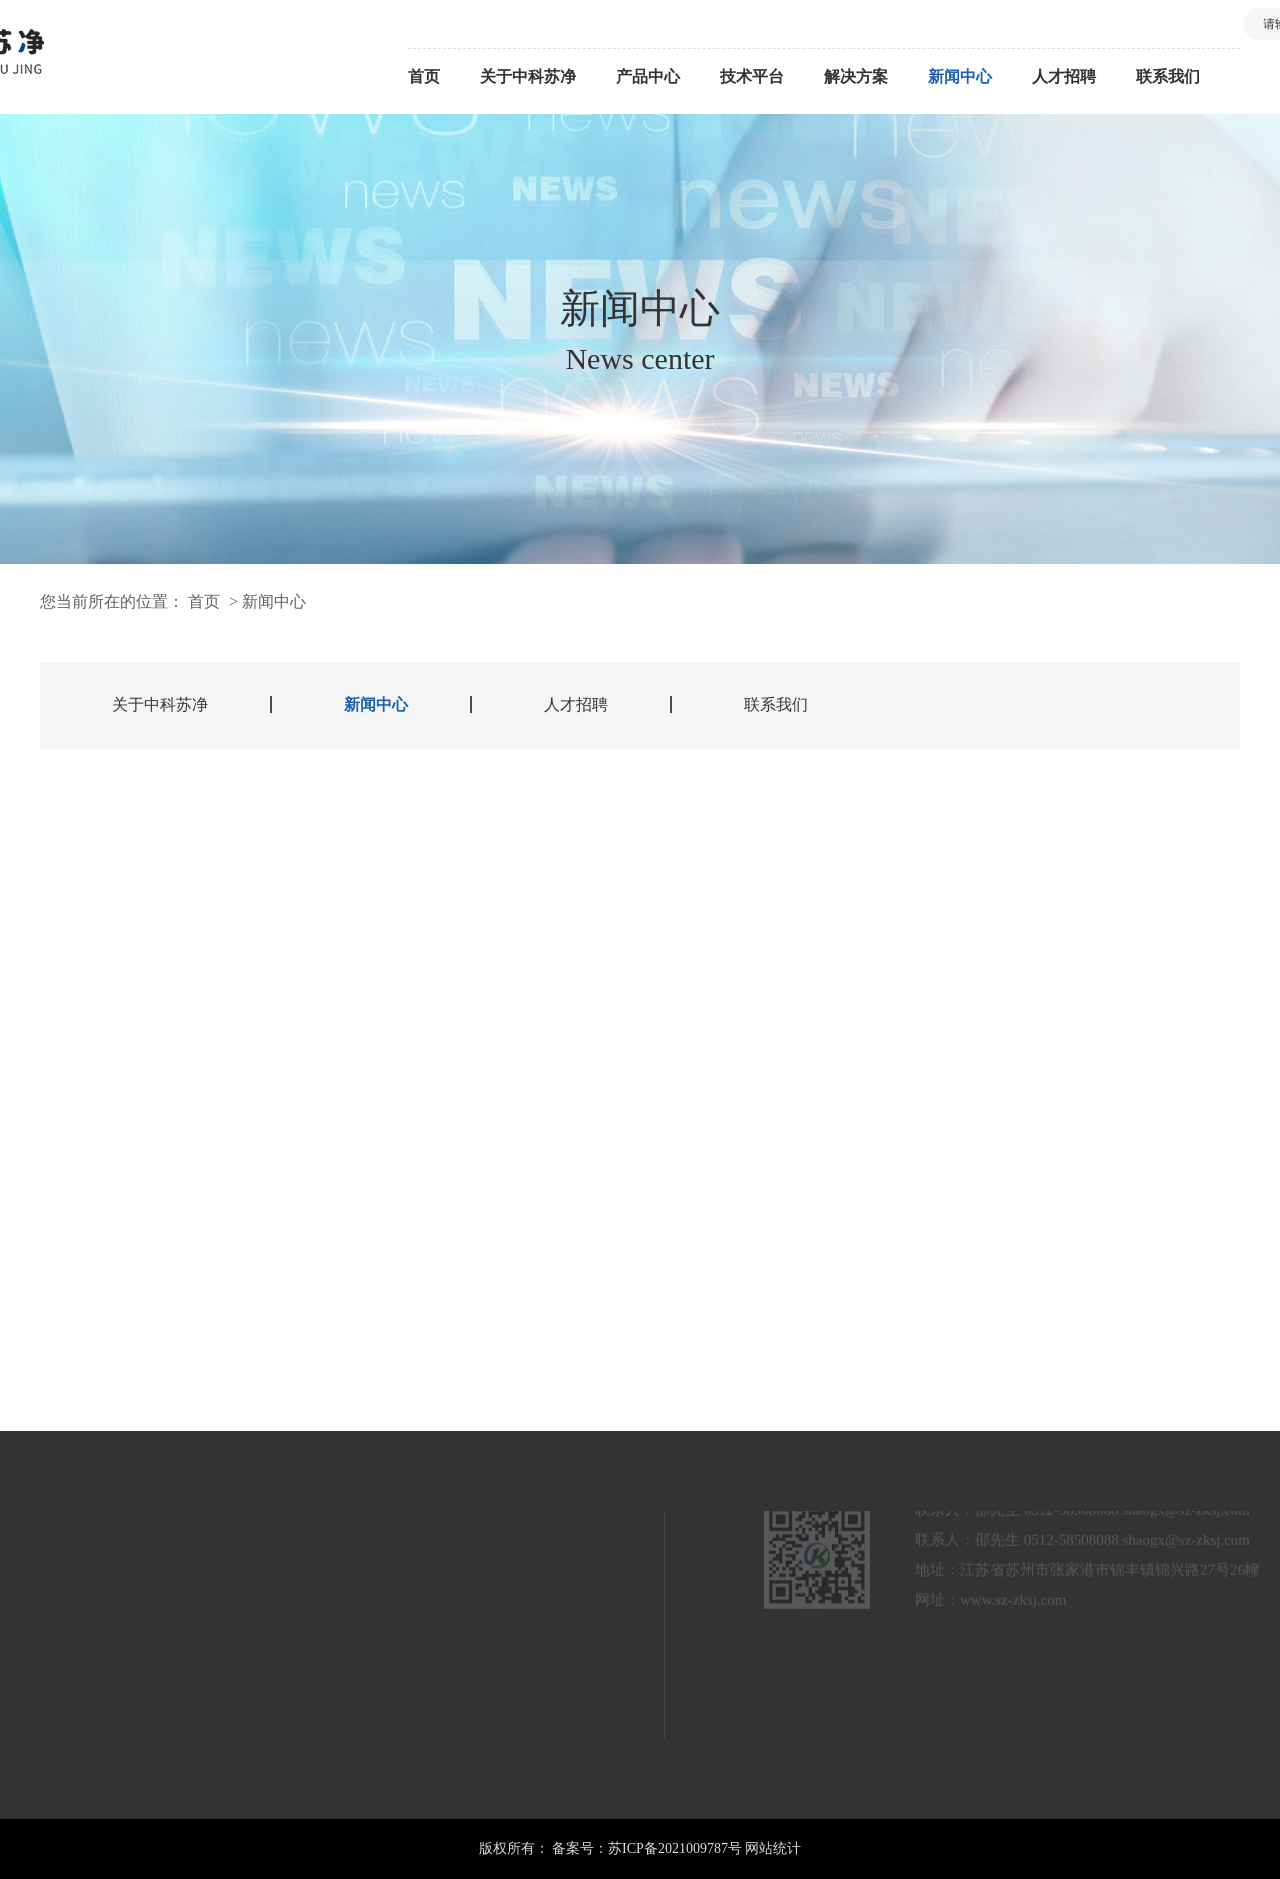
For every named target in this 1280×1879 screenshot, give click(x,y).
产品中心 (648, 76)
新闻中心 (960, 76)
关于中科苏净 (528, 76)
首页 (424, 76)
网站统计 (773, 1848)
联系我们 (1168, 76)
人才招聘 (1064, 76)
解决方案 (856, 76)
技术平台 (752, 76)
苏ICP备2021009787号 (675, 1848)
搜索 (1198, 24)
